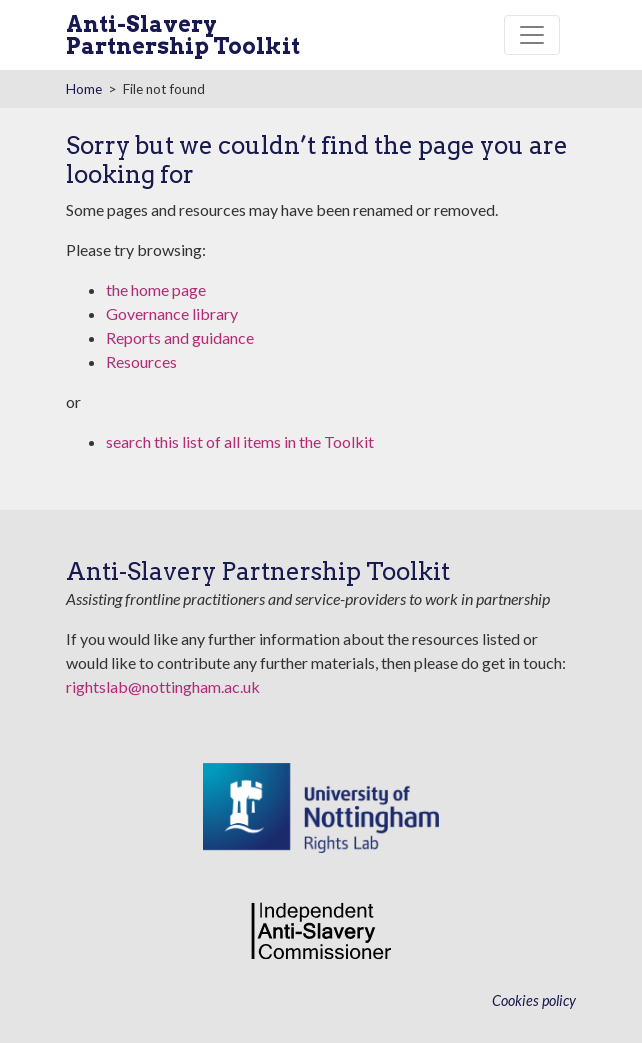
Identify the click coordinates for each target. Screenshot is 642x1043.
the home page (156, 289)
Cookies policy (534, 1000)
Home (84, 89)
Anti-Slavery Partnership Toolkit (183, 35)
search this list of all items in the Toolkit (240, 441)
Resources (141, 361)
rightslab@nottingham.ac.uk (163, 686)
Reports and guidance (180, 337)
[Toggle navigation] (532, 35)
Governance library (172, 313)
